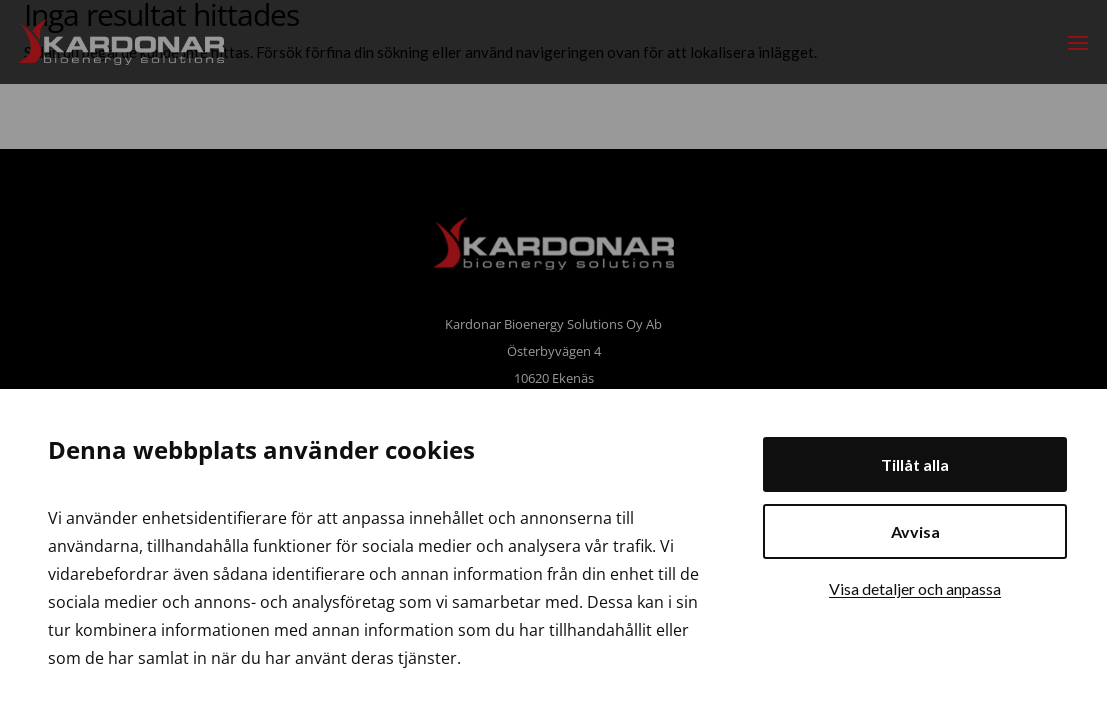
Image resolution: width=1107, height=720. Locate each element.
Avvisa (915, 531)
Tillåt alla (915, 464)
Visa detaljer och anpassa (915, 588)
